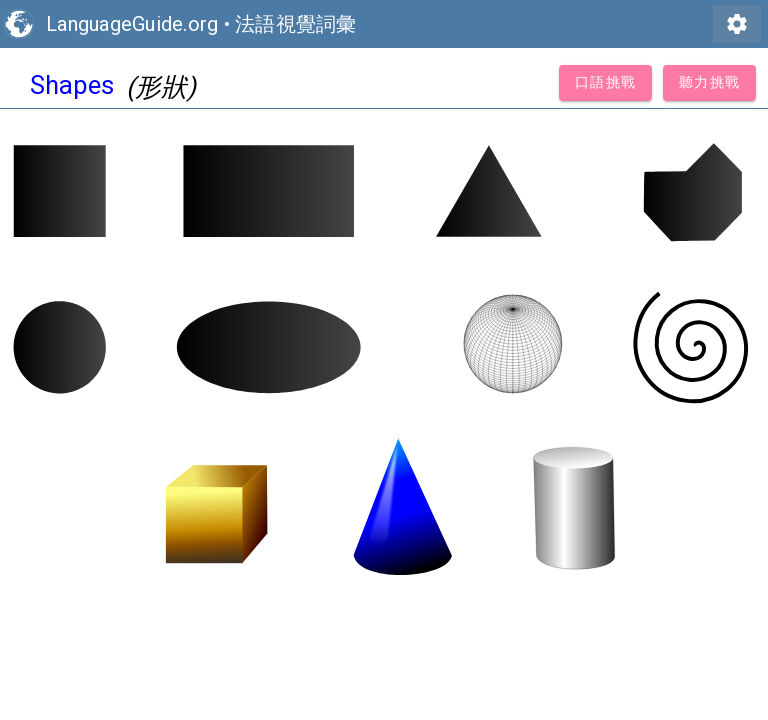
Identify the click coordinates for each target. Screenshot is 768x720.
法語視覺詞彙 (296, 24)
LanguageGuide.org (132, 24)
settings (737, 24)
